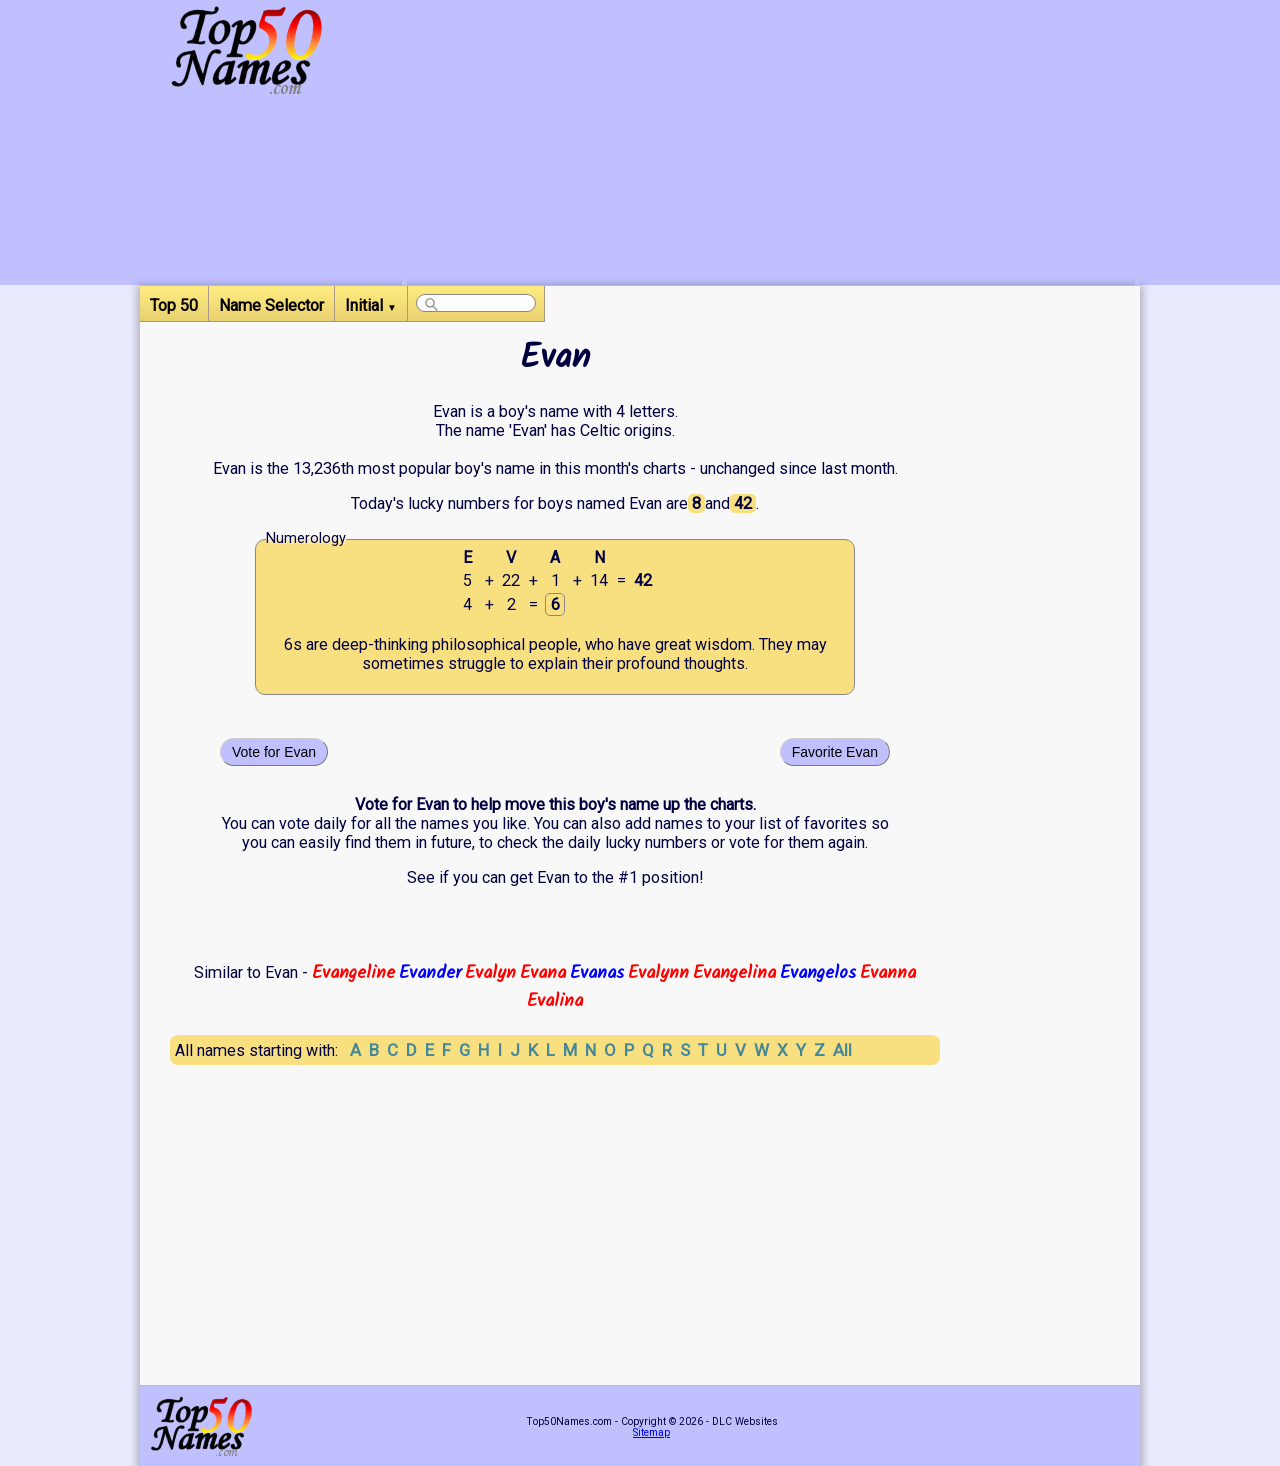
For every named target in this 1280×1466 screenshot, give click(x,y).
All (842, 1050)
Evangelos (818, 973)
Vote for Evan (274, 752)
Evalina (555, 1001)
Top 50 (174, 305)
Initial (371, 305)
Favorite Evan (835, 752)
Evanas (597, 973)
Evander (430, 973)
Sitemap (651, 1432)
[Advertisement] (771, 145)
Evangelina (734, 973)
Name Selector (271, 305)
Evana (543, 973)
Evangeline (353, 973)
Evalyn (490, 973)
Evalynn (658, 973)
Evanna (888, 973)
